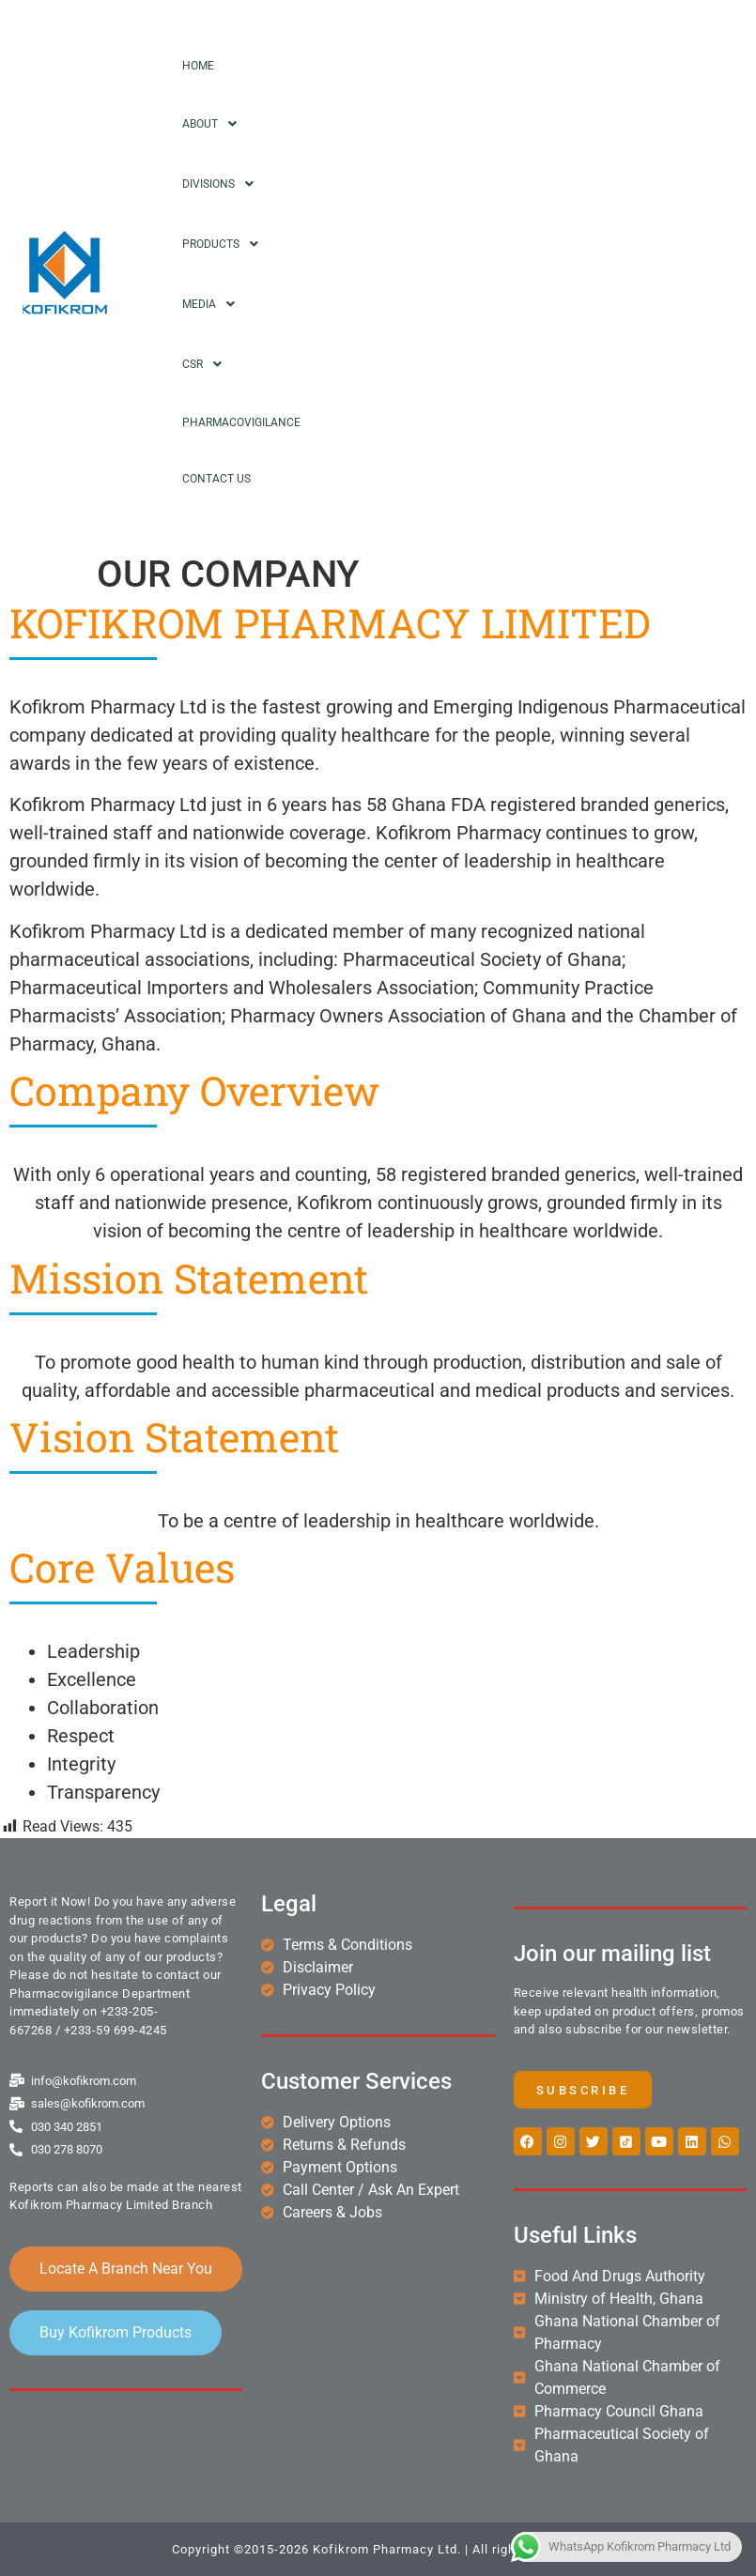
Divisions (223, 184)
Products (225, 244)
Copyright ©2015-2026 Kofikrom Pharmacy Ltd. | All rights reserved (378, 2549)
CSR (207, 364)
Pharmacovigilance (241, 422)
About (214, 124)
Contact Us (216, 478)
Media (213, 304)
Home (198, 65)
